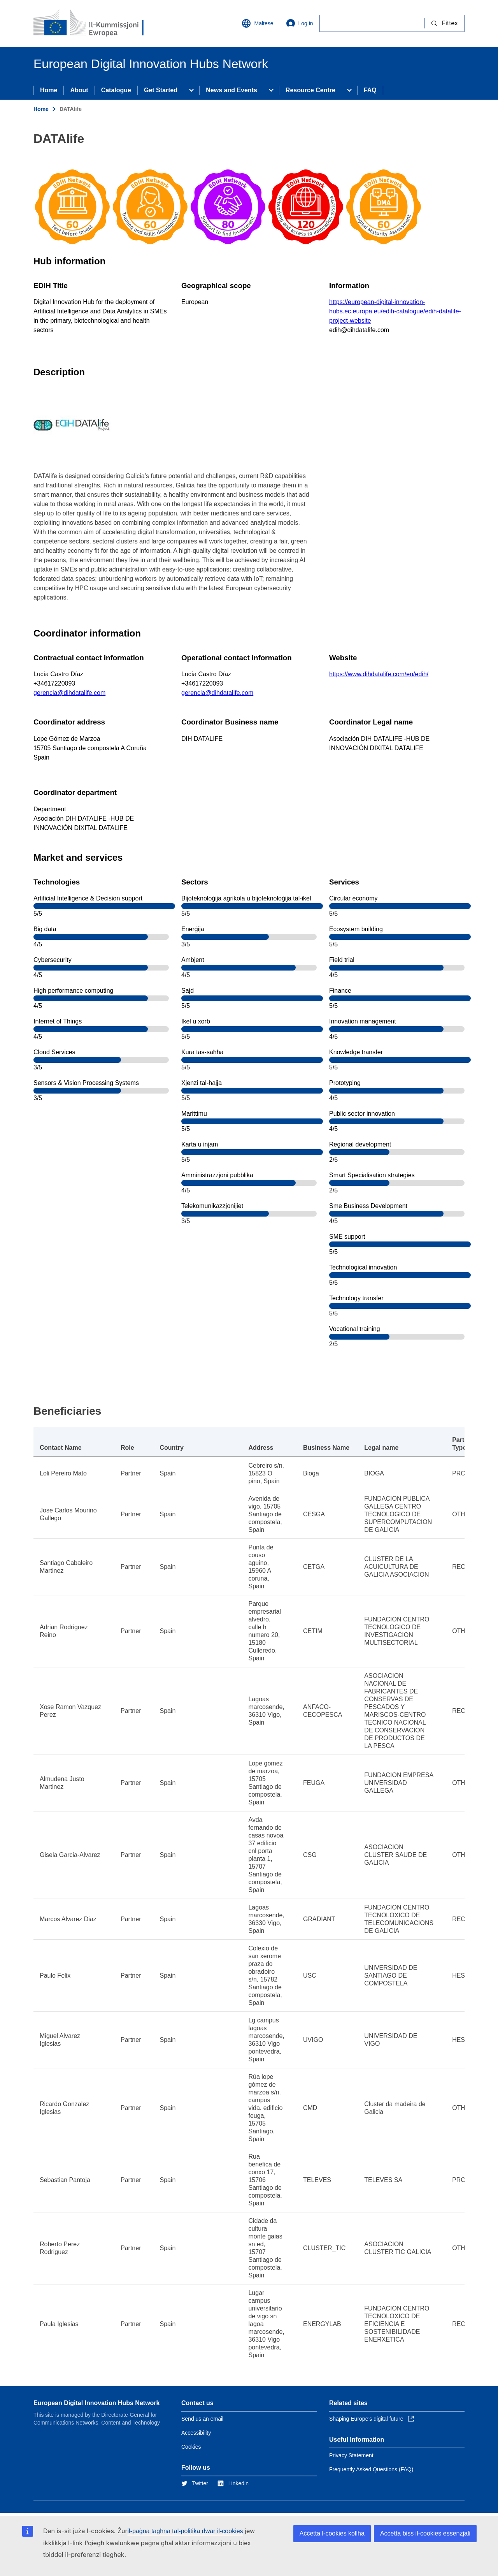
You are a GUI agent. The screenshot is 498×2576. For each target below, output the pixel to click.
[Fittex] (372, 23)
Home (48, 90)
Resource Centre (310, 90)
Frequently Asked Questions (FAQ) (371, 2469)
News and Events (231, 90)
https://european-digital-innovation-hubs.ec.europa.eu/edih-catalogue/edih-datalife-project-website (395, 311)
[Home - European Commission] (89, 23)
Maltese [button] (257, 23)
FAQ (370, 90)
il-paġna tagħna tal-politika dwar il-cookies (185, 2531)
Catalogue (116, 90)
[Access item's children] (191, 90)
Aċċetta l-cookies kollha (332, 2533)
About (79, 90)
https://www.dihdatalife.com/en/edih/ (378, 674)
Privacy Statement (351, 2455)
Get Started (160, 90)
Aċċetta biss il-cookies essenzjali (425, 2533)
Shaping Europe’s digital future (371, 2419)
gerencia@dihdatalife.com (69, 692)
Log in (299, 23)
